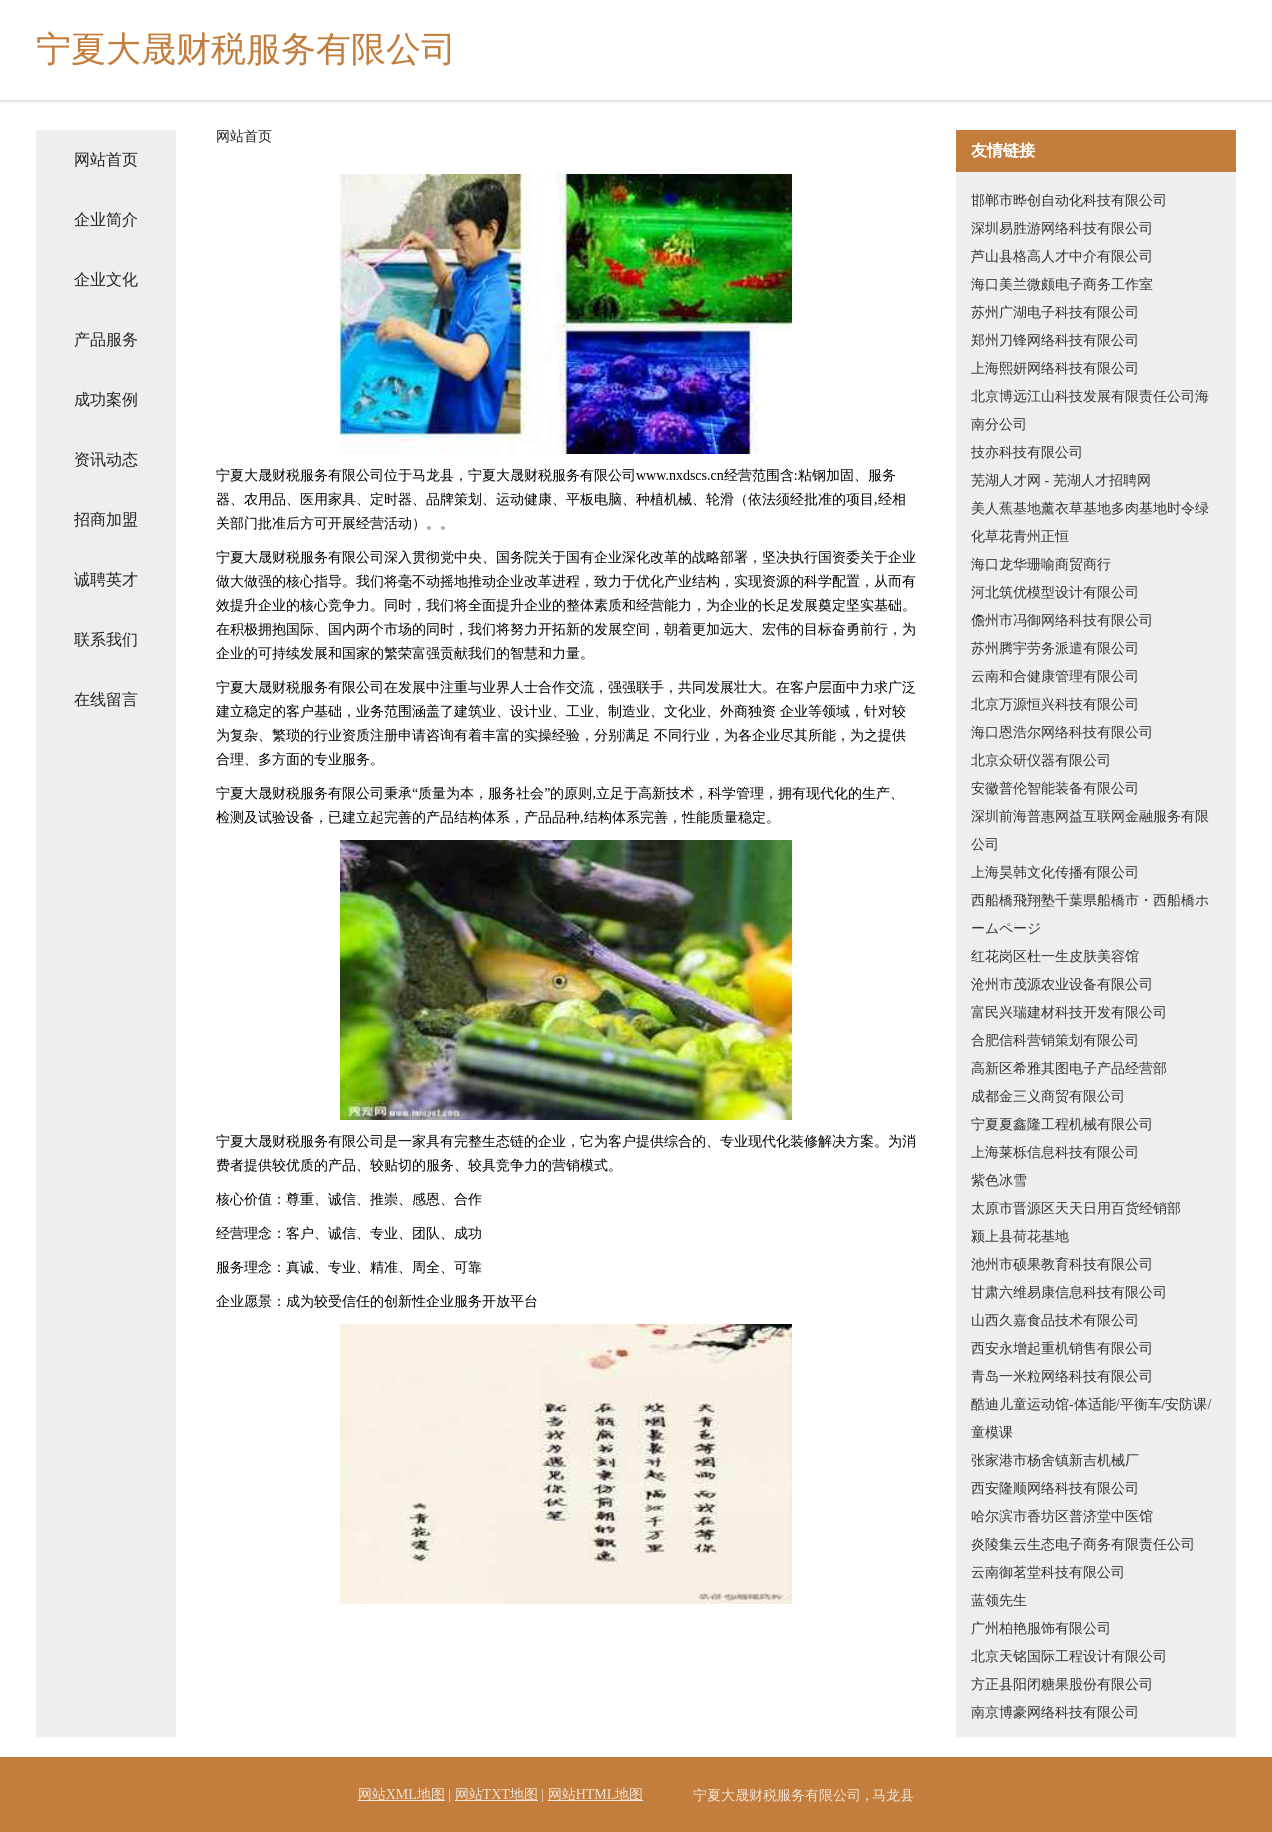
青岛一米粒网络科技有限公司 (1062, 1376)
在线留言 (106, 699)
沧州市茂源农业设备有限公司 (1062, 984)
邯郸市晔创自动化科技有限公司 (1069, 200)
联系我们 (106, 639)
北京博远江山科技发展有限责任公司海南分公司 (1090, 410)
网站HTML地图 (596, 1794)
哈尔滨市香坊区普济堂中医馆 (1062, 1516)
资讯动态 (106, 459)
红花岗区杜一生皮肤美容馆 (1055, 956)
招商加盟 (106, 519)
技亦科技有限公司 (1027, 452)
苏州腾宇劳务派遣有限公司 (1055, 648)
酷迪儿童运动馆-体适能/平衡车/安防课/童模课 (1091, 1418)
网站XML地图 (401, 1794)
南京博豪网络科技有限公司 (1055, 1712)
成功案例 (106, 399)
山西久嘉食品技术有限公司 (1055, 1320)
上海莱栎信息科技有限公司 (1055, 1152)
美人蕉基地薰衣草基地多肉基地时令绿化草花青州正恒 (1090, 522)
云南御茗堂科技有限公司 (1048, 1572)
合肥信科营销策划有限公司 (1055, 1040)
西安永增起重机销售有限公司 (1062, 1348)
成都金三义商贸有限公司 (1048, 1096)
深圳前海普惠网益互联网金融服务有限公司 (1090, 830)
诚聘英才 (106, 579)
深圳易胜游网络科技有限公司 (1062, 228)
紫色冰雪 (999, 1180)
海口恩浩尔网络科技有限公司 (1062, 732)
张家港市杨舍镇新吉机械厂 (1055, 1460)
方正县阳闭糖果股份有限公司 (1062, 1684)
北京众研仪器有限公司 (1041, 760)
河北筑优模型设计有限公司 (1055, 592)
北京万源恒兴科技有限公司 (1055, 704)
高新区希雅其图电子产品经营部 (1069, 1068)
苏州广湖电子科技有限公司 (1055, 312)
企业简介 (106, 219)
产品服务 (106, 339)
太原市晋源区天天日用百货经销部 (1076, 1208)
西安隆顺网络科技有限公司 (1055, 1488)
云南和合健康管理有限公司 (1055, 676)
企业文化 (106, 279)
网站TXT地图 (496, 1794)
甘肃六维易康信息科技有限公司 (1069, 1292)
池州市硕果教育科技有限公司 (1062, 1264)
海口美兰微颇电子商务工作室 (1062, 284)
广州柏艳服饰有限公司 (1041, 1628)
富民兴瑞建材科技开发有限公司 (1069, 1012)
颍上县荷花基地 (1020, 1236)
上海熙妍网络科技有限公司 (1055, 368)
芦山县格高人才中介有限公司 (1062, 256)
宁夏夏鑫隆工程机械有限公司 (1062, 1124)
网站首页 (106, 159)
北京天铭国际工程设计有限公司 (1069, 1656)
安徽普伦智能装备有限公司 (1055, 788)
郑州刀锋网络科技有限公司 (1055, 340)
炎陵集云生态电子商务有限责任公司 (1083, 1544)
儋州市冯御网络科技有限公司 (1062, 620)
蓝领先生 (999, 1600)
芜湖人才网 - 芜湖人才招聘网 (1061, 480)
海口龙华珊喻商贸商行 (1041, 564)
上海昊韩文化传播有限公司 (1055, 872)
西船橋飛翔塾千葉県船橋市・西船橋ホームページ (1090, 914)
